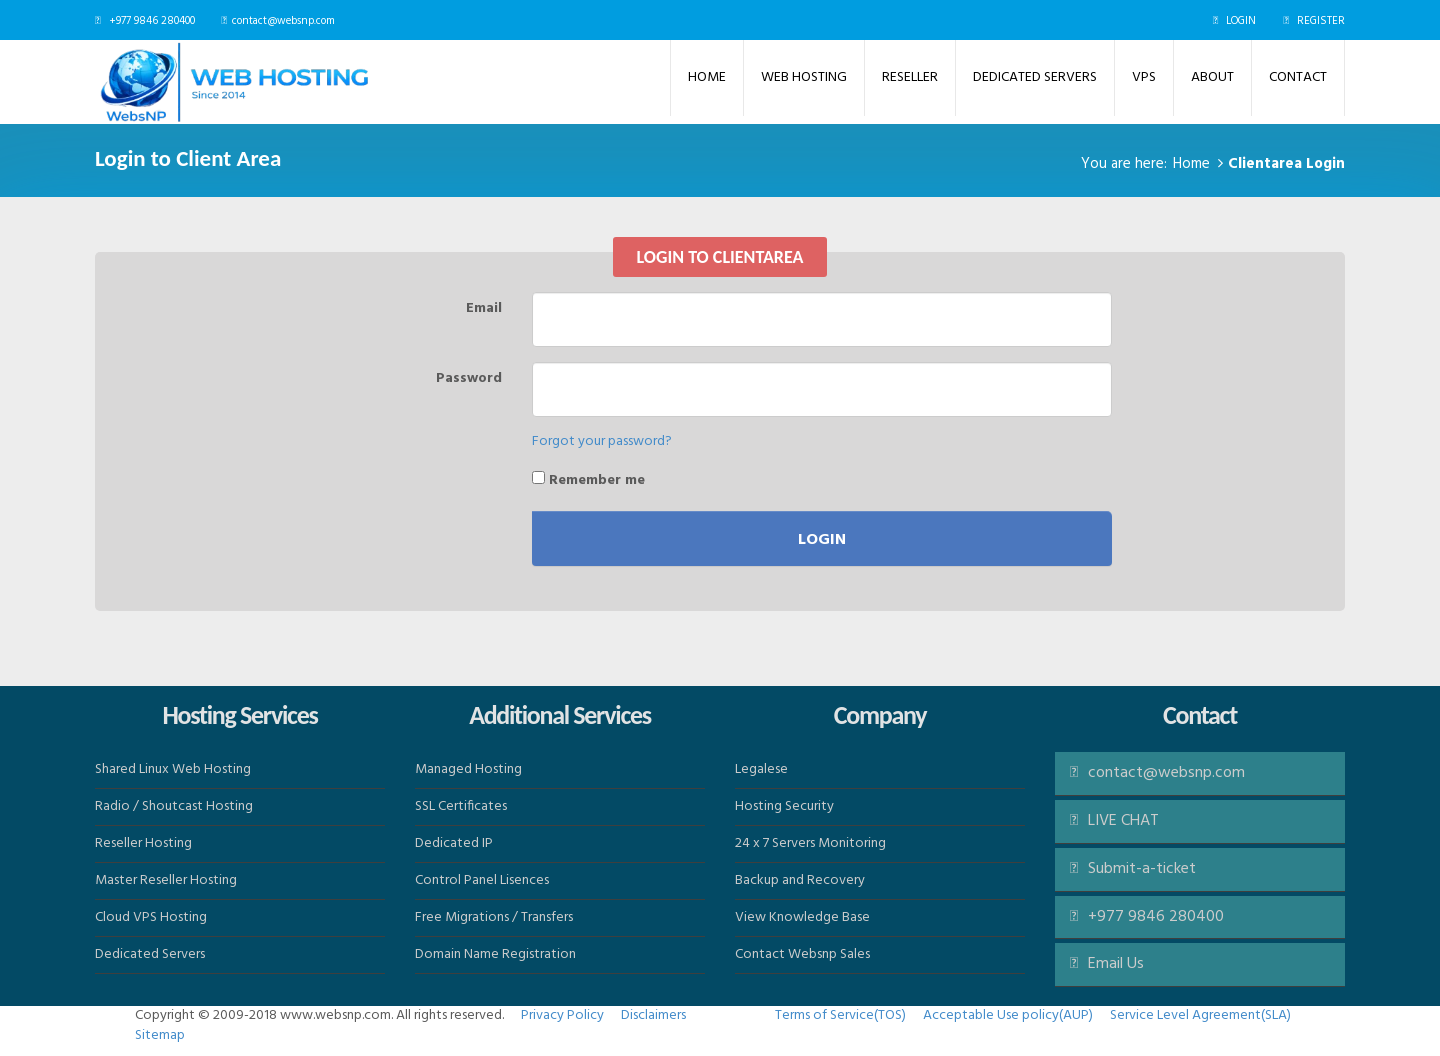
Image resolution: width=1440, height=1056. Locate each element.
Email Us (1116, 964)
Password (469, 378)
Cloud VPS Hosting (151, 917)
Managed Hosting (468, 769)
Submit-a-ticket (1133, 869)
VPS (1144, 77)
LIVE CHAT (1114, 821)
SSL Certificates (461, 806)
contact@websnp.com (283, 21)
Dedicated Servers (1035, 77)
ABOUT (1212, 77)
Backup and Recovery (800, 880)
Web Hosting (804, 77)
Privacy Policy (562, 1015)
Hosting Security (784, 806)
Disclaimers (653, 1015)
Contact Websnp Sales (802, 954)
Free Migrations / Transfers (494, 917)
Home (707, 77)
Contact (1298, 77)
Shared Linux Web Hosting (173, 769)
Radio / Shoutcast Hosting (174, 806)
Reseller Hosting (143, 843)
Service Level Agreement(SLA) (1200, 1015)
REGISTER (1321, 21)
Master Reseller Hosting (166, 880)
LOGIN (1241, 21)
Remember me (588, 480)
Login (822, 540)
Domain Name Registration (495, 954)
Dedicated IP (454, 843)
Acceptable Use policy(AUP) (1008, 1015)
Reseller (910, 77)
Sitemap (160, 1035)
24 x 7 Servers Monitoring (810, 843)
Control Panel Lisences (482, 880)
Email (484, 308)
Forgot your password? (602, 441)
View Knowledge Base (802, 917)
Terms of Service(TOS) (840, 1015)
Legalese (761, 769)
